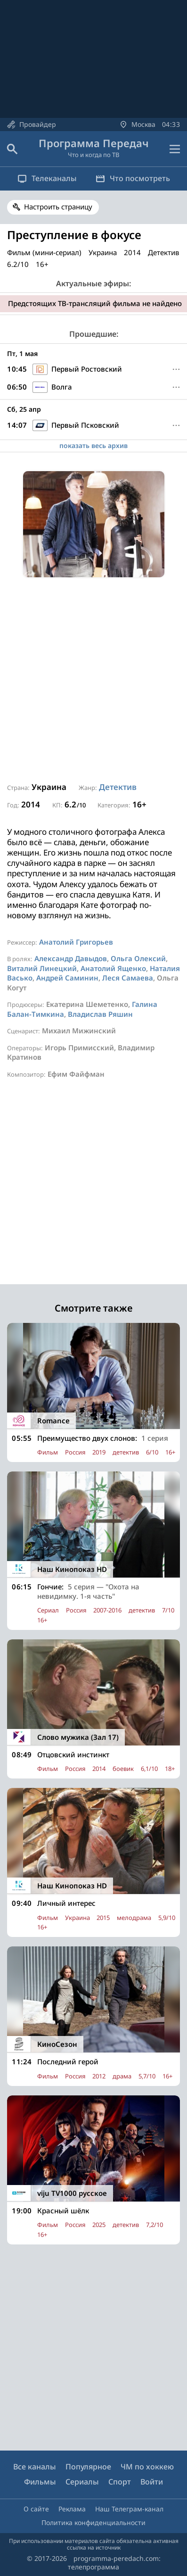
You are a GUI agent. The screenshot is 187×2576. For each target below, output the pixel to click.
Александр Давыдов (70, 958)
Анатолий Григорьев (76, 942)
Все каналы (34, 2466)
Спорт (119, 2481)
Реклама (72, 2508)
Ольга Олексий (138, 958)
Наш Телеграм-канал (129, 2508)
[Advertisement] (93, 680)
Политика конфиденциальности (93, 2522)
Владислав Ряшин (100, 1014)
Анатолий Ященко (113, 968)
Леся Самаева (127, 977)
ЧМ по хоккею (147, 2466)
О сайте (36, 2508)
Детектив (118, 786)
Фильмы (40, 2481)
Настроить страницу (58, 206)
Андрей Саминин (67, 977)
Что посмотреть (133, 178)
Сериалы (82, 2481)
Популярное (88, 2466)
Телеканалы (47, 178)
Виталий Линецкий (42, 968)
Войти (151, 2481)
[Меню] (176, 369)
